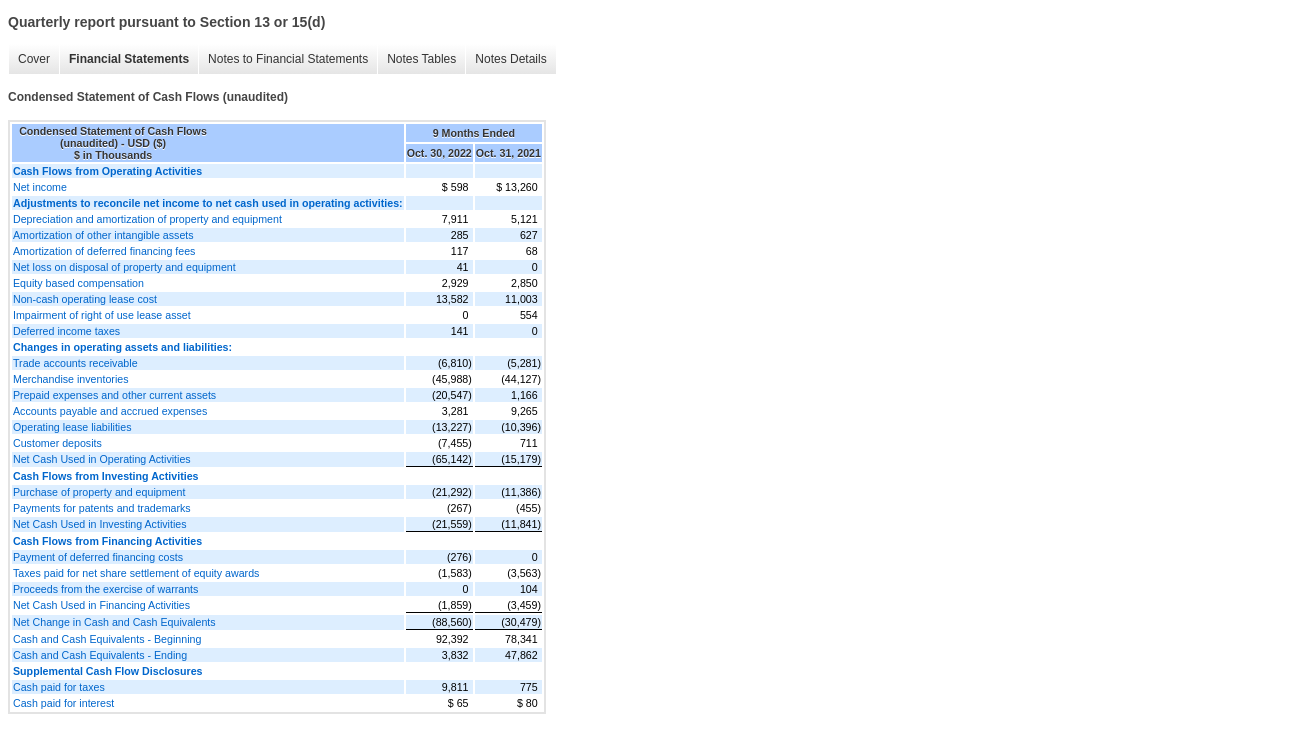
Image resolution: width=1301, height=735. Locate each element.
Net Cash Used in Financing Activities (101, 605)
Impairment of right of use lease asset (102, 315)
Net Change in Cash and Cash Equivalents (114, 622)
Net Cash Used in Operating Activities (102, 459)
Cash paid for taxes (59, 687)
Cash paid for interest (63, 703)
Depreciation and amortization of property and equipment (147, 219)
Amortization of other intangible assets (103, 235)
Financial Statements (129, 59)
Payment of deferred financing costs (98, 557)
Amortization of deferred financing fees (104, 251)
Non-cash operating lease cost (85, 299)
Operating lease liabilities (72, 427)
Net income (40, 187)
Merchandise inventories (71, 379)
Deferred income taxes (66, 331)
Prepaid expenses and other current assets (114, 395)
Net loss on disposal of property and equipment (124, 267)
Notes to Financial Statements (288, 59)
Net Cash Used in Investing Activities (100, 524)
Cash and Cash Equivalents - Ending (100, 655)
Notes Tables (421, 59)
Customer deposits (57, 443)
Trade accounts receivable (75, 363)
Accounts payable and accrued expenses (110, 411)
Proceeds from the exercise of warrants (105, 589)
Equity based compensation (78, 283)
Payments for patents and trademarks (102, 508)
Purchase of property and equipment (99, 492)
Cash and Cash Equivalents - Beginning (107, 639)
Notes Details (510, 59)
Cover (34, 59)
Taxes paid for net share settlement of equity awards (136, 573)
